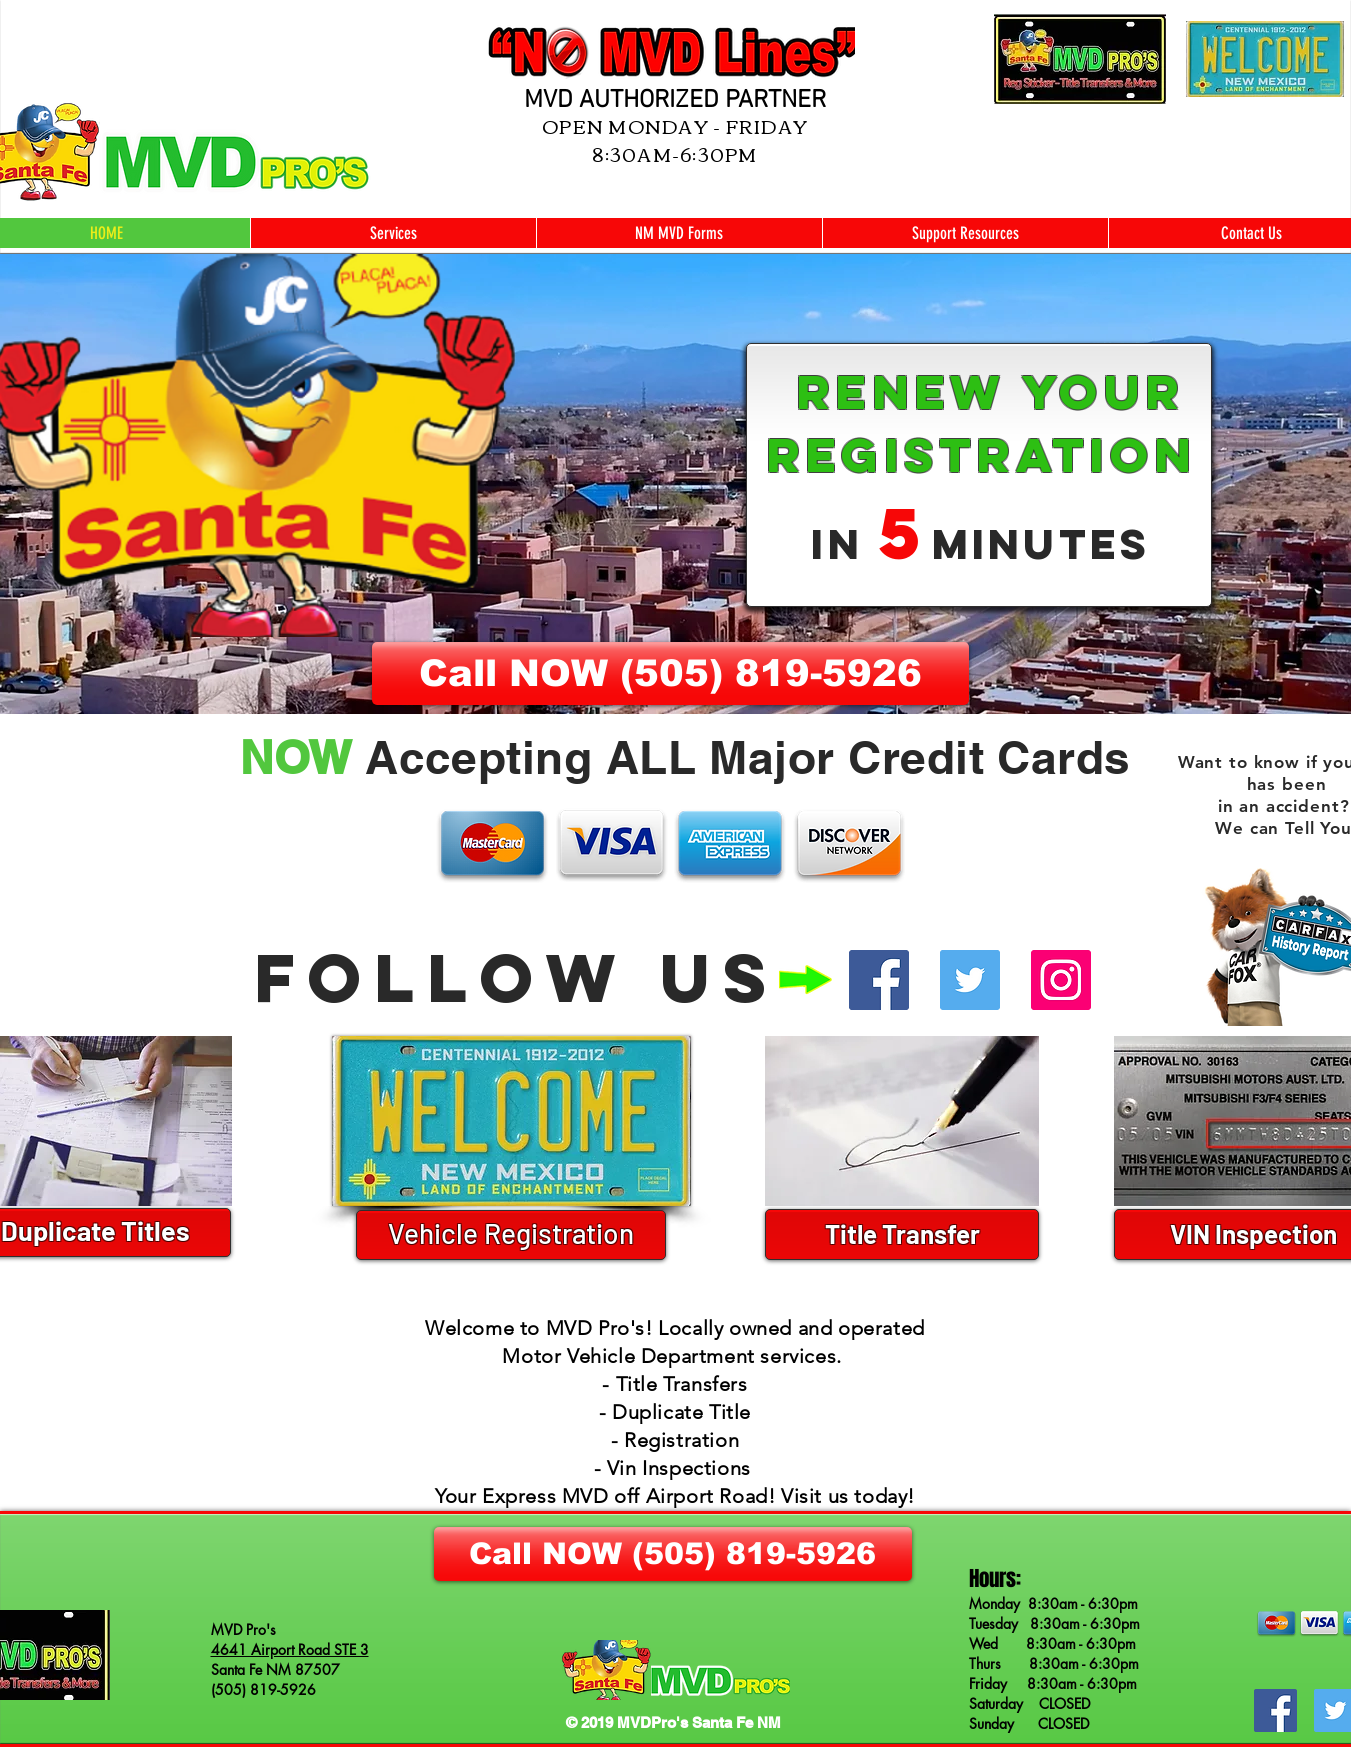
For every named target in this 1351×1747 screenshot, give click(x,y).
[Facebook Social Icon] (879, 980)
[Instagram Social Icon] (1061, 980)
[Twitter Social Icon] (970, 980)
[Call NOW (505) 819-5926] (670, 673)
